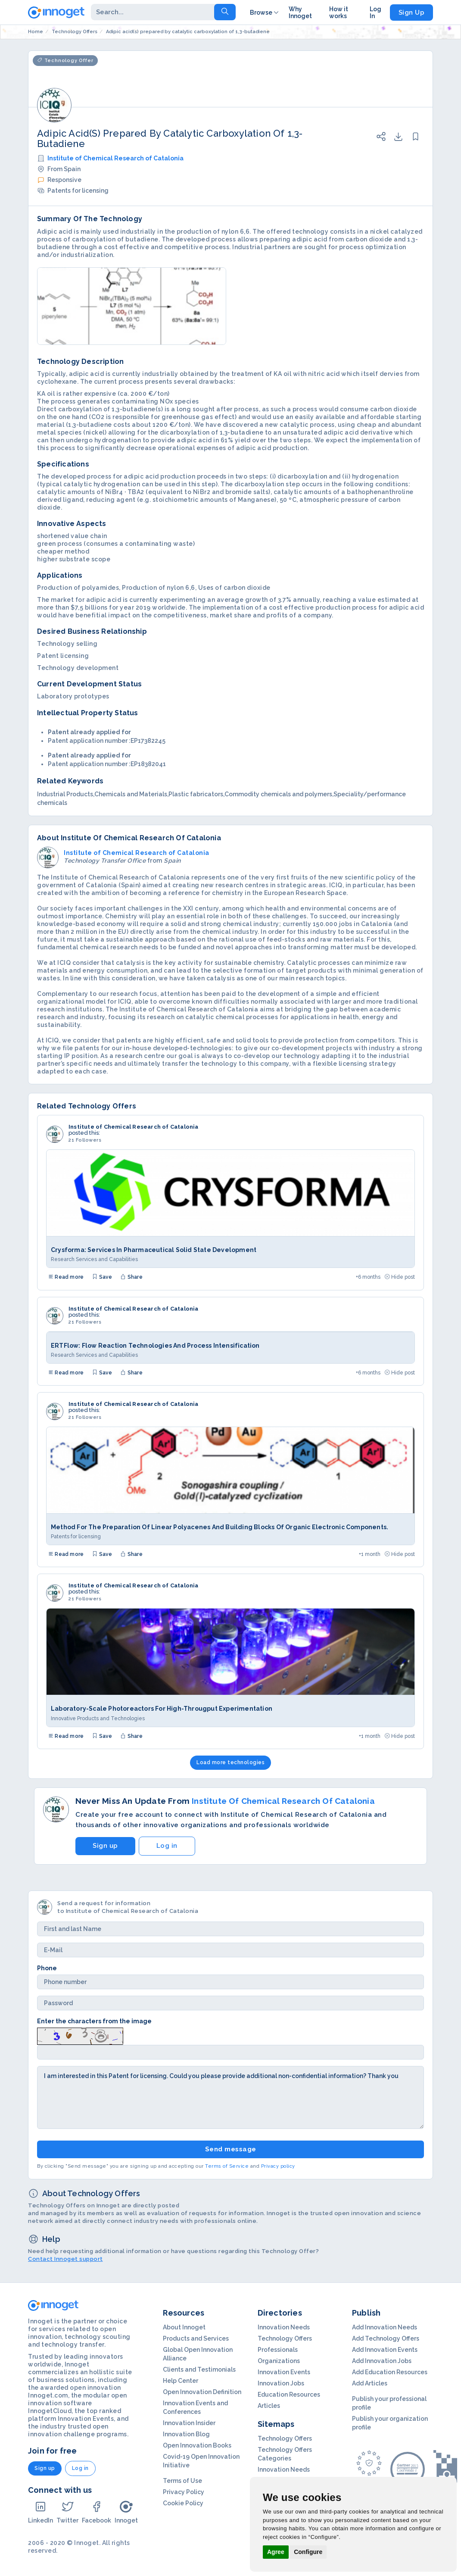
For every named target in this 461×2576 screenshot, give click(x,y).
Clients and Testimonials (199, 2369)
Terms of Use (182, 2480)
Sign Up (412, 12)
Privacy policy (278, 2166)
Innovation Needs (284, 2327)
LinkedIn (40, 2512)
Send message (230, 2149)
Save (102, 1277)
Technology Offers (285, 2338)
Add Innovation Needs (384, 2327)
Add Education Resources (389, 2372)
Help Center (180, 2380)
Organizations (279, 2360)
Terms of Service (227, 2166)
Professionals (278, 2349)
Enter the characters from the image (94, 2021)
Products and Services (196, 2338)
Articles (269, 2405)
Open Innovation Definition (202, 2391)
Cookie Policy (183, 2503)
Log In (375, 12)
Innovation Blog (186, 2434)
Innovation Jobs (281, 2383)
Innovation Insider (189, 2422)
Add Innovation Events (384, 2349)
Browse (265, 12)
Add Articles (369, 2383)
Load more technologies (230, 1762)
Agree (275, 2551)
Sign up (105, 1846)
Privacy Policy (183, 2491)
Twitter (67, 2512)
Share (131, 1277)
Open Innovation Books (197, 2445)
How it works (338, 12)
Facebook (96, 2512)
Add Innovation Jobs (381, 2360)
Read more (66, 1277)
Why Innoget (300, 12)
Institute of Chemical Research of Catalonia (115, 158)
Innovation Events (284, 2372)
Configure (308, 2551)
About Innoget (184, 2327)
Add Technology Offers (385, 2338)
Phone (47, 1968)
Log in (167, 1846)
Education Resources (289, 2394)
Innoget (126, 2512)
